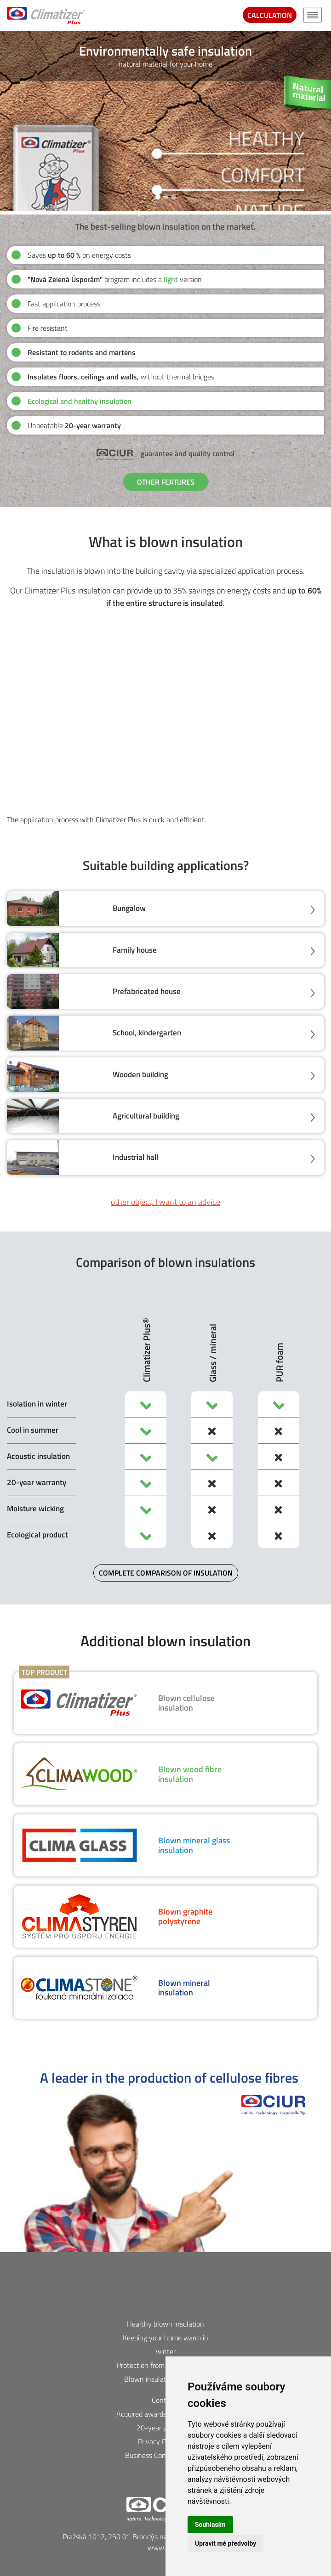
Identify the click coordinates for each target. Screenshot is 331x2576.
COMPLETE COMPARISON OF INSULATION (166, 1572)
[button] (8, 121)
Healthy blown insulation (165, 2323)
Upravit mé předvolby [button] (225, 2543)
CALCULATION (269, 15)
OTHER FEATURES (165, 481)
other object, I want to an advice (165, 1202)
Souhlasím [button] (210, 2524)
